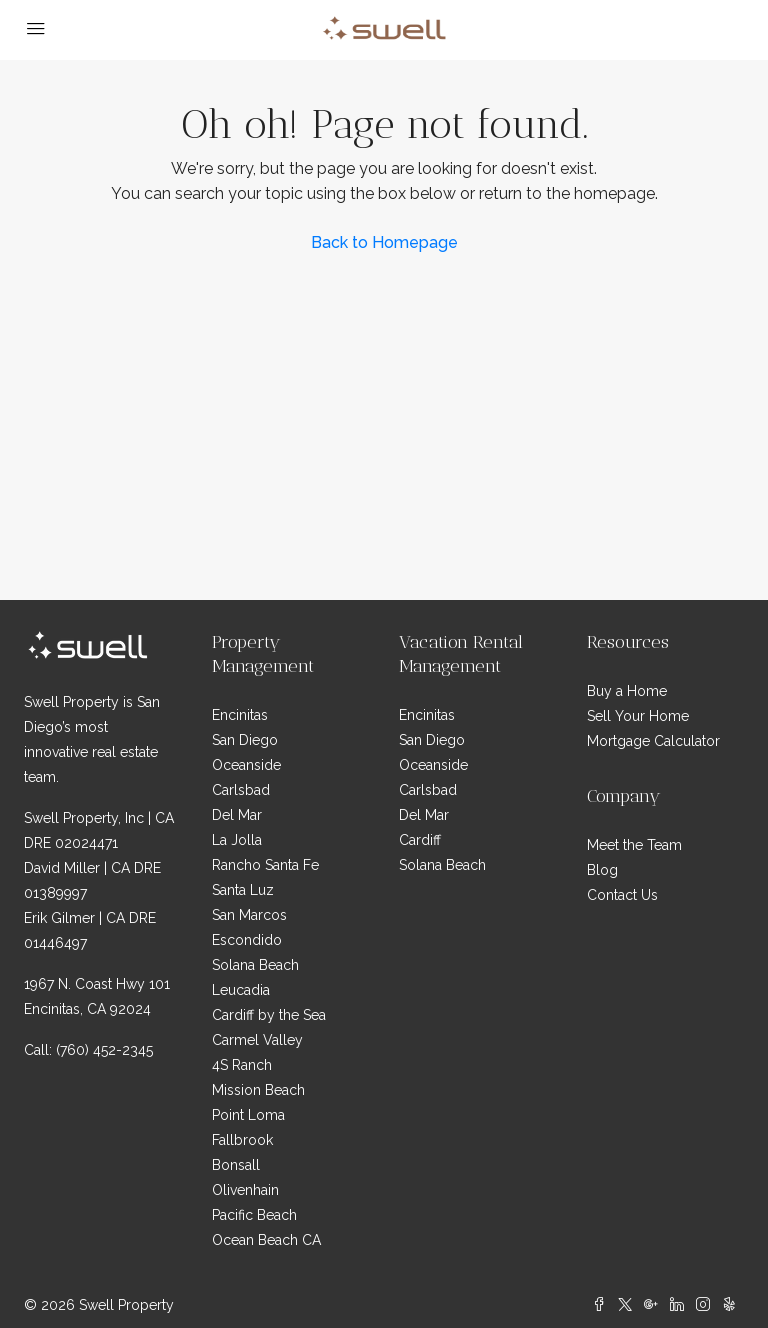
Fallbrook (242, 1140)
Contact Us (622, 895)
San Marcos (249, 915)
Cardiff (420, 840)
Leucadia (241, 990)
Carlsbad (241, 790)
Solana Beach (255, 965)
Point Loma (248, 1115)
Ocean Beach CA (266, 1240)
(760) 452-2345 (104, 1050)
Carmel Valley (257, 1040)
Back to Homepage (384, 242)
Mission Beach (258, 1090)
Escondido (247, 940)
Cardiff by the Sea (269, 1015)
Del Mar (237, 815)
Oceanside (246, 765)
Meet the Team (634, 845)
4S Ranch (242, 1065)
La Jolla (237, 840)
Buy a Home (627, 691)
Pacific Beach (254, 1215)
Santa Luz (243, 890)
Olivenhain (245, 1190)
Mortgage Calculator (653, 741)
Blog (602, 870)
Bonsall (236, 1165)
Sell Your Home (638, 716)
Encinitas (240, 715)
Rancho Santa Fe (265, 865)
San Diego (245, 740)
